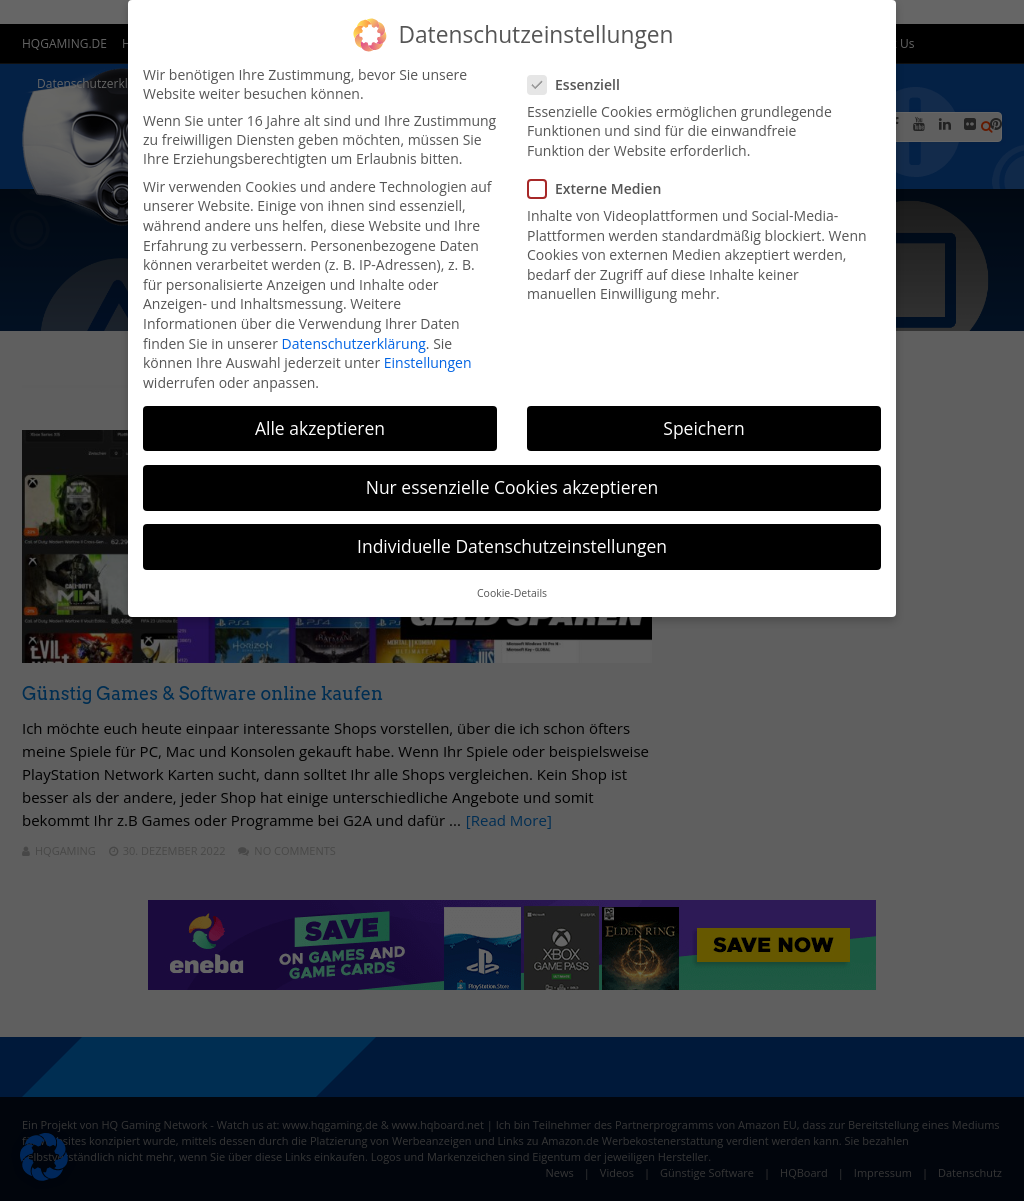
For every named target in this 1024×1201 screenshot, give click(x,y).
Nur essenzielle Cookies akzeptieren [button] (512, 487)
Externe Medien (600, 188)
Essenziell (580, 84)
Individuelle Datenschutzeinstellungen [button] (512, 546)
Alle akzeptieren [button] (320, 428)
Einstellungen (428, 362)
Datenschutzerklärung (354, 343)
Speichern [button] (703, 428)
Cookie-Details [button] (512, 593)
